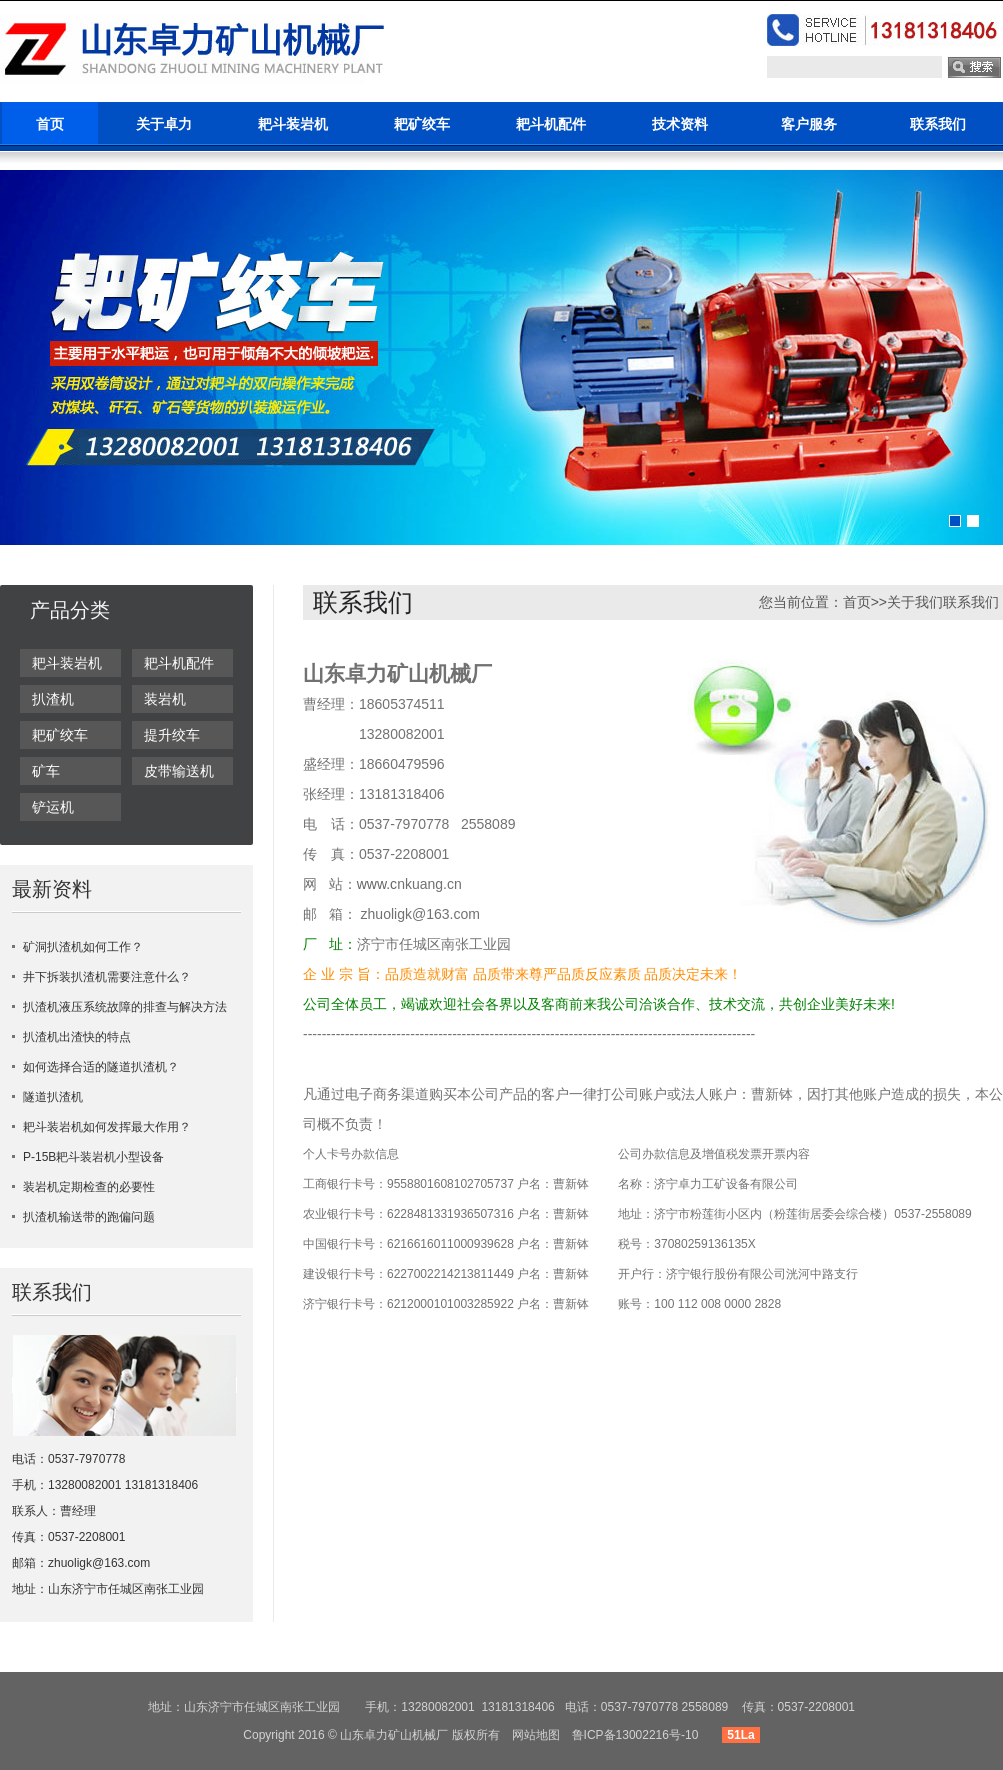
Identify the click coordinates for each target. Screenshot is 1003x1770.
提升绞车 (172, 735)
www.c (377, 884)
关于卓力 (164, 124)
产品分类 (70, 610)
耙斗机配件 (551, 124)
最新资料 (52, 889)
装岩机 (165, 699)
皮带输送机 (179, 771)
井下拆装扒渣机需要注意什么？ (107, 977)
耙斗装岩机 (293, 124)
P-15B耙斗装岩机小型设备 (93, 1157)
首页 (50, 124)
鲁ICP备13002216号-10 (635, 1735)
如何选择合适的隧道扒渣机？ (101, 1067)
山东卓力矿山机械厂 (394, 1735)
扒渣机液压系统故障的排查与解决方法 (125, 1007)
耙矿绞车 (422, 124)
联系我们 (938, 124)
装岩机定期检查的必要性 (89, 1187)
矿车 (46, 771)
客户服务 (809, 124)
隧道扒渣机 (53, 1097)
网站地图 (536, 1735)
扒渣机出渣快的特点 (77, 1037)
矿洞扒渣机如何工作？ (83, 947)
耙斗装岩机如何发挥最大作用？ (107, 1127)
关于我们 (915, 602)
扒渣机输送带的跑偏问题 (89, 1217)
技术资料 (680, 124)
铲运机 (53, 807)
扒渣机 (53, 699)
